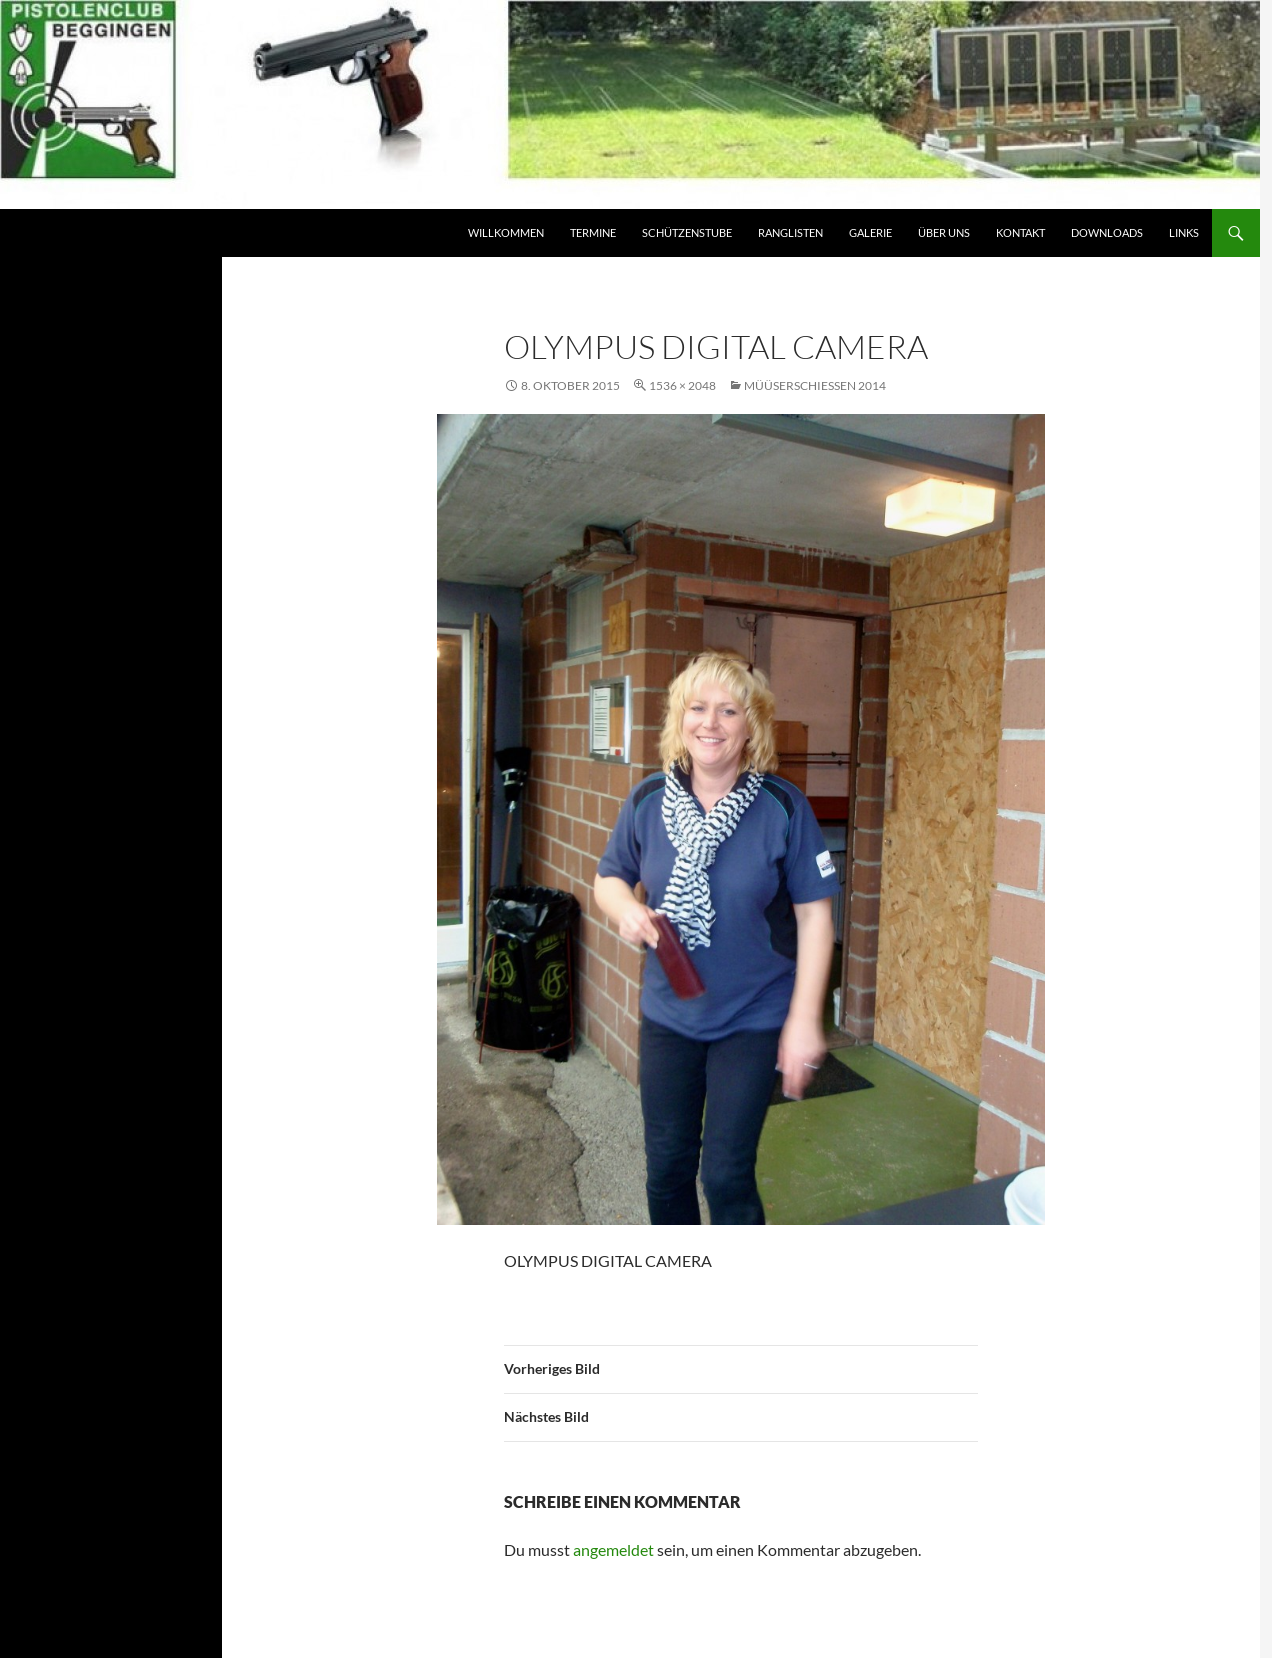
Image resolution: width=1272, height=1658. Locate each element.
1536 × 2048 (682, 385)
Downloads (1107, 232)
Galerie (870, 232)
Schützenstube (687, 232)
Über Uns (944, 232)
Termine (593, 232)
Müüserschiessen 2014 (815, 385)
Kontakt (1020, 232)
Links (1184, 232)
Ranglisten (790, 232)
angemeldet (613, 1549)
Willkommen (506, 232)
